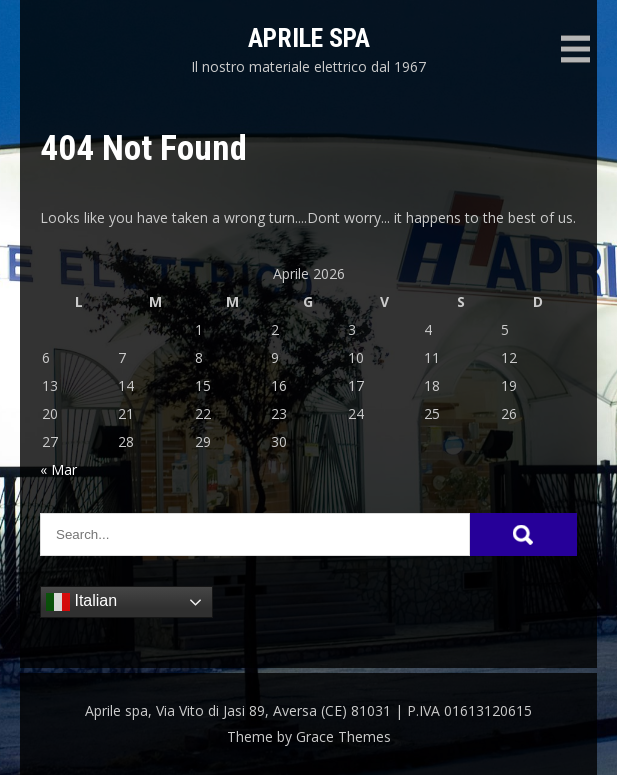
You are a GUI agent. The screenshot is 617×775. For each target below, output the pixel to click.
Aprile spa (309, 38)
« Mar (58, 469)
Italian (81, 602)
